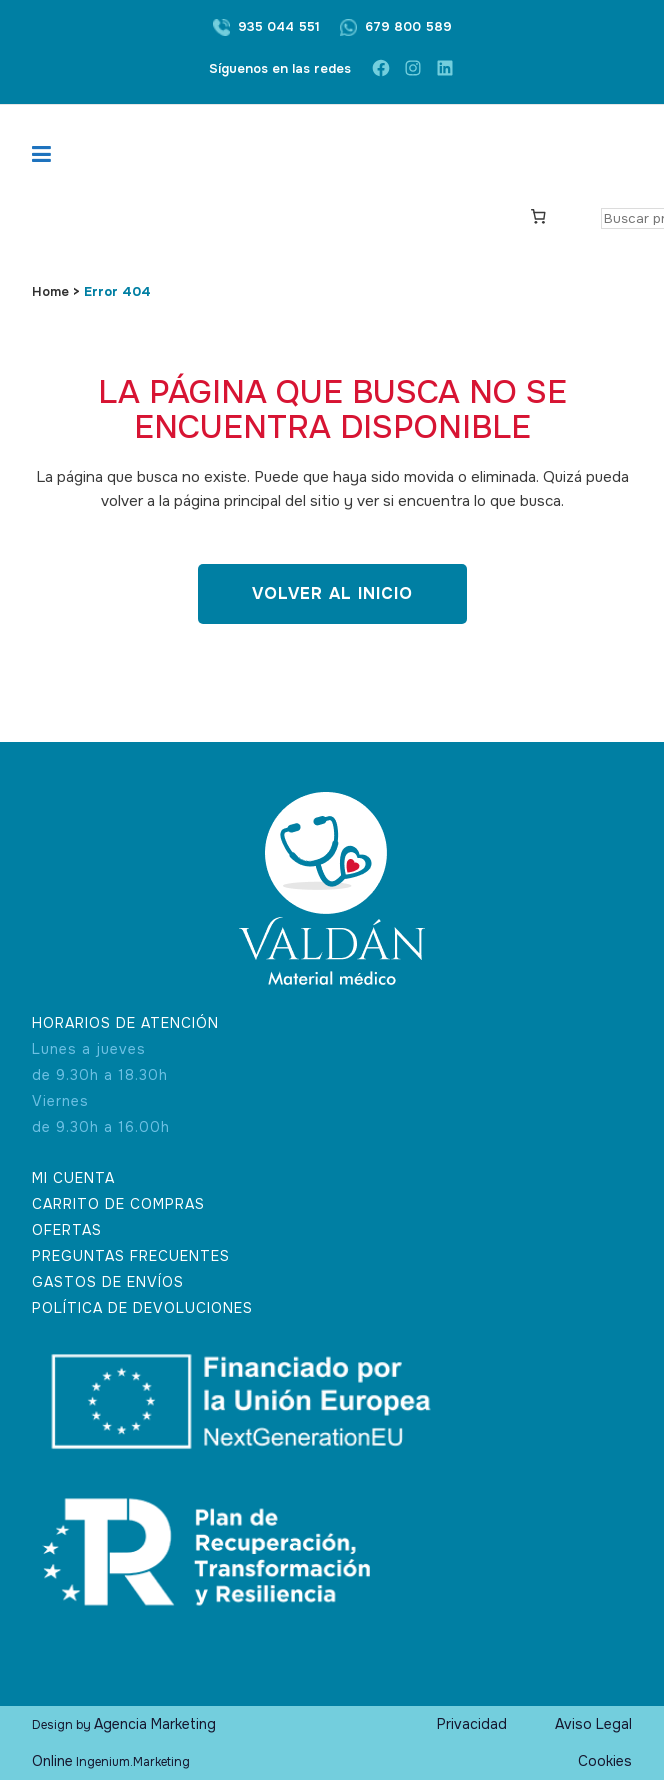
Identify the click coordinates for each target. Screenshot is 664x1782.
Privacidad (472, 1726)
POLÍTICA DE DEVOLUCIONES (142, 1309)
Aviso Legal (593, 1726)
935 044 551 (279, 26)
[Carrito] (539, 215)
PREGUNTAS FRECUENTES (131, 1257)
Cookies (605, 1763)
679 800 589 (408, 26)
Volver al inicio (332, 593)
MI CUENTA (73, 1179)
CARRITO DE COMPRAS (118, 1205)
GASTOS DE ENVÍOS (108, 1283)
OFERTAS (67, 1231)
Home (50, 291)
